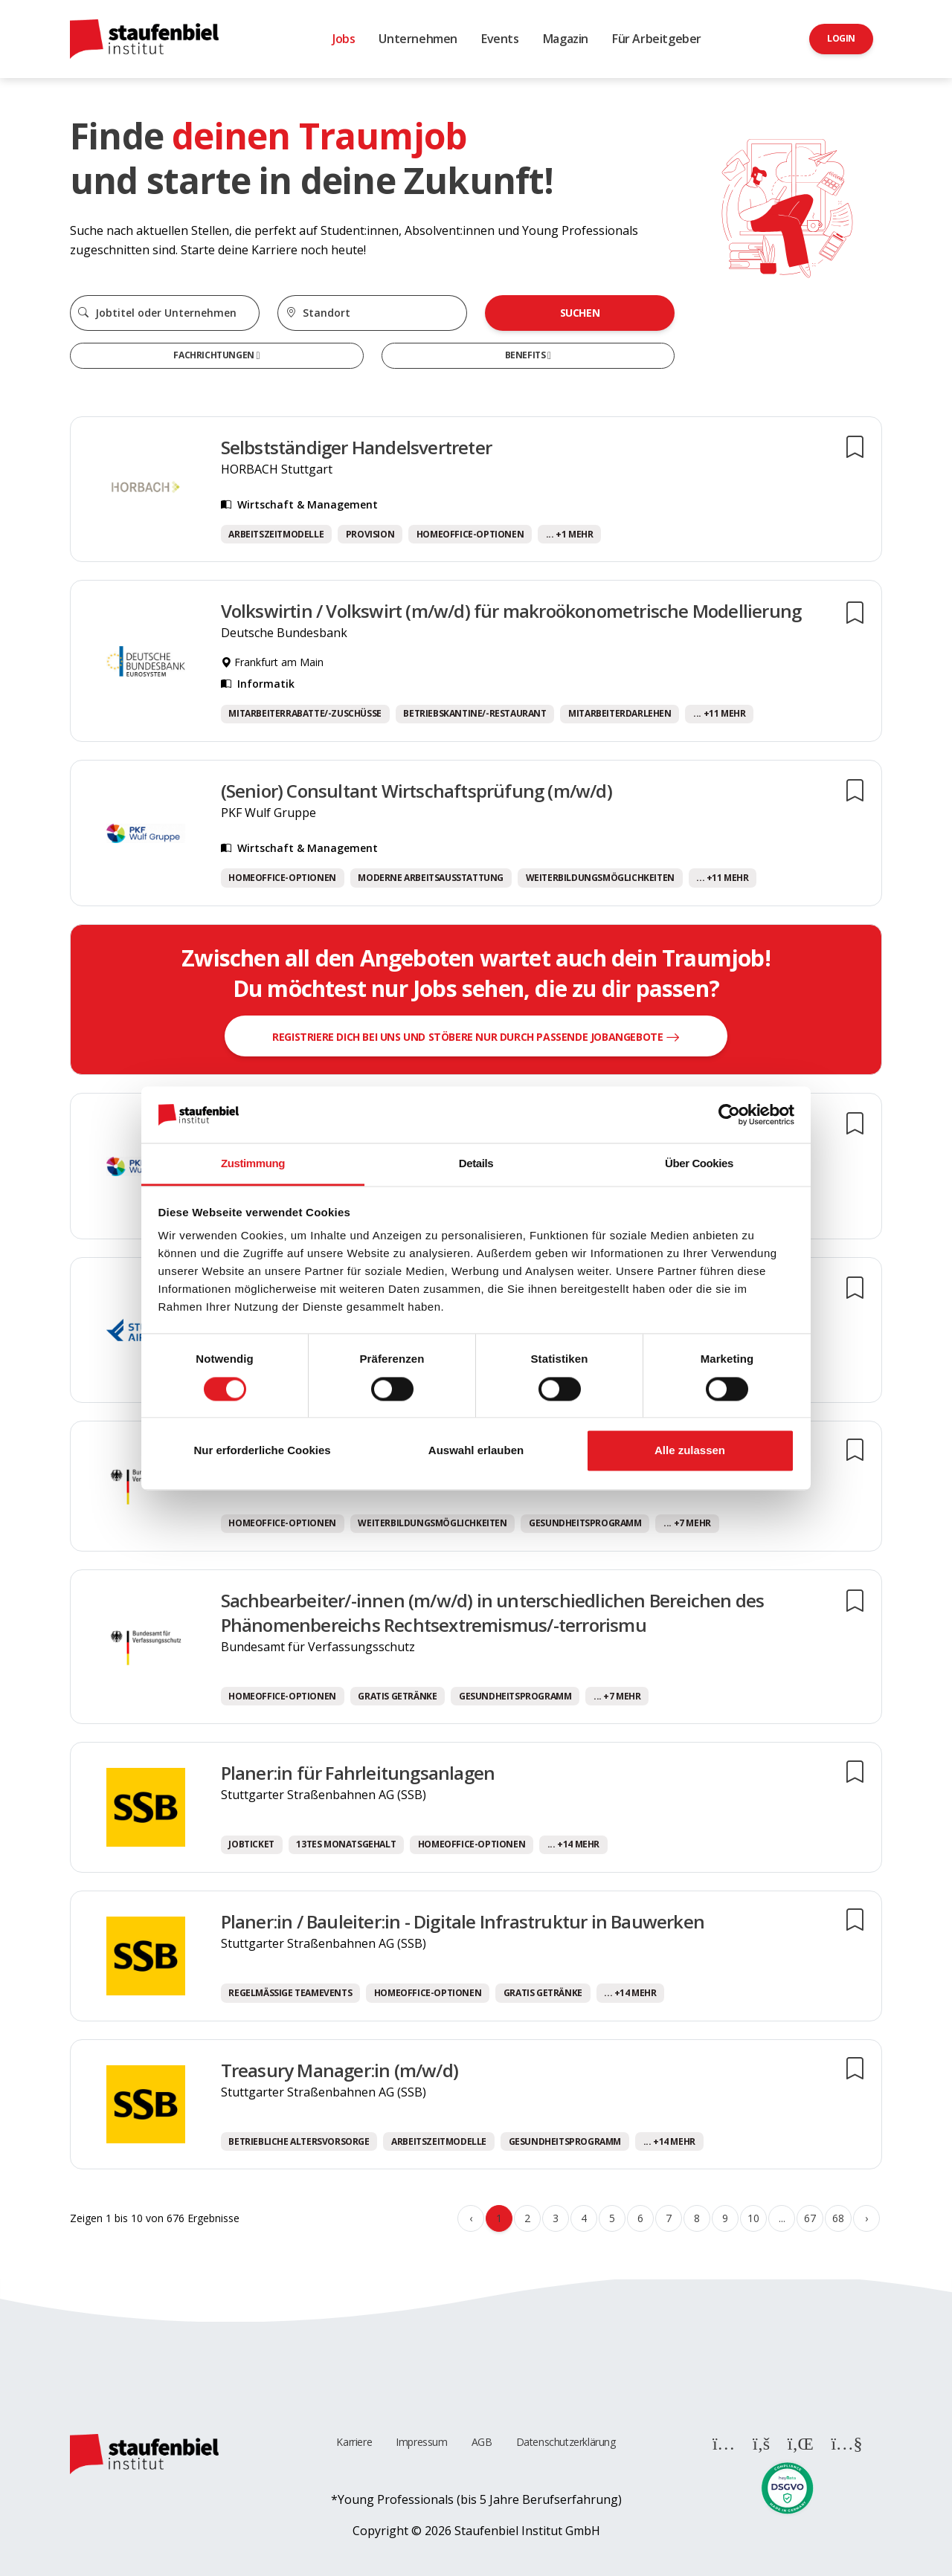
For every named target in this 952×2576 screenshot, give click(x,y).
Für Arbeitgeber (656, 38)
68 (837, 2218)
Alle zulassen (689, 1450)
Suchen (580, 313)
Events (500, 38)
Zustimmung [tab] (253, 1164)
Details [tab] (476, 1164)
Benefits (526, 355)
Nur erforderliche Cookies (261, 1450)
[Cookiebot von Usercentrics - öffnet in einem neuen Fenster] (729, 1114)
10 (753, 2218)
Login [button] (841, 38)
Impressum (421, 2442)
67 (809, 2218)
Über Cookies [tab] (699, 1164)
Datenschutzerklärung (566, 2442)
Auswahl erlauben (476, 1450)
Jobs (343, 38)
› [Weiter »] (866, 2218)
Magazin (565, 38)
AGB (482, 2442)
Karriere (354, 2442)
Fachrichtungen (214, 355)
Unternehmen (418, 38)
